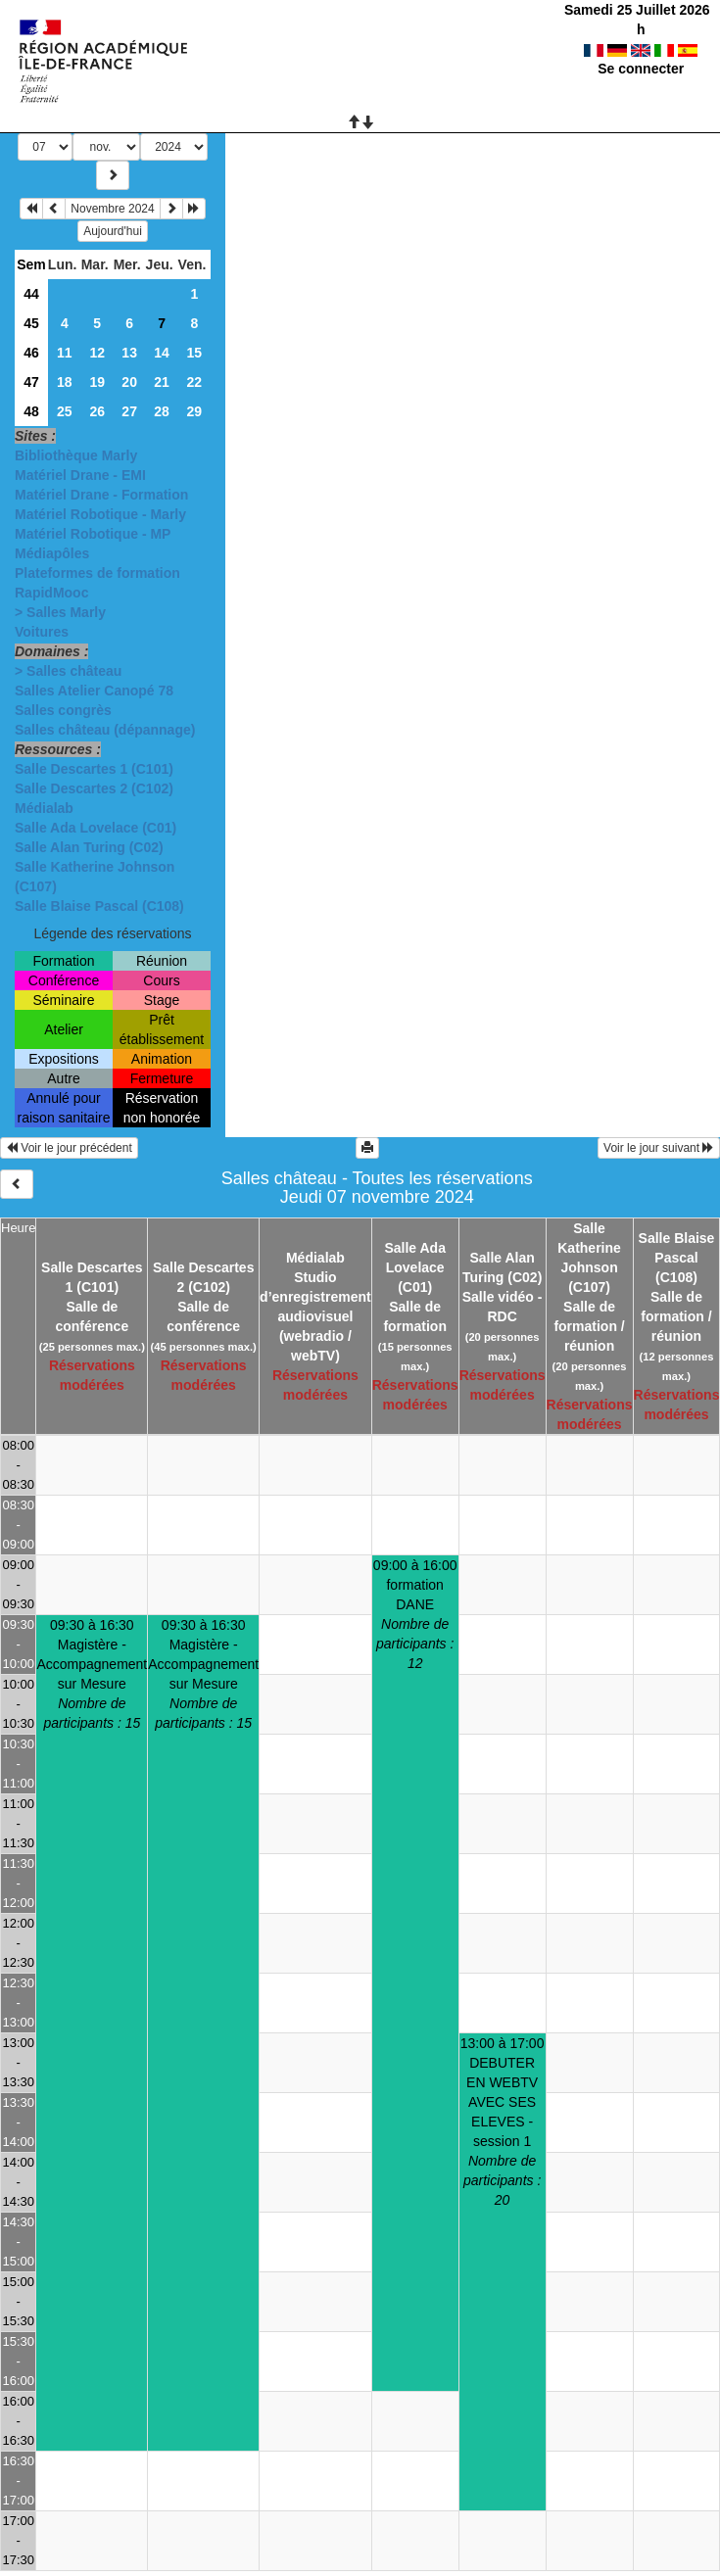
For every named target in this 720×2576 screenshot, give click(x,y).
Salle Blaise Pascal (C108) (99, 906)
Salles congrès (63, 710)
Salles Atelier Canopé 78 (94, 690)
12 (97, 352)
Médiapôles (52, 553)
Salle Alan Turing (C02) (89, 847)
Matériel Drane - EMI (80, 475)
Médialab (44, 808)
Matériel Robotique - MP (92, 534)
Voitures (42, 632)
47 (31, 382)
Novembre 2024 (112, 208)
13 (129, 352)
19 (97, 382)
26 (97, 411)
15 (194, 352)
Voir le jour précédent (69, 1148)
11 (64, 352)
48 (31, 411)
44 (31, 294)
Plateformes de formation (97, 573)
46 (31, 352)
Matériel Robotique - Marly (100, 514)
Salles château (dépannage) (105, 730)
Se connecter (641, 68)
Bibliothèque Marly (76, 455)
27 (129, 411)
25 (64, 411)
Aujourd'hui (112, 231)
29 (194, 411)
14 (161, 352)
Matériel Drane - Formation (101, 494)
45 (31, 323)
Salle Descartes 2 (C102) (94, 788)
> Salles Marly (60, 612)
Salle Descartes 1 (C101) (94, 769)
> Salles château (68, 671)
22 (194, 382)
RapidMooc (51, 592)
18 (64, 382)
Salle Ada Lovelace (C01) (95, 827)
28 (161, 411)
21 (161, 382)
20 (129, 382)
